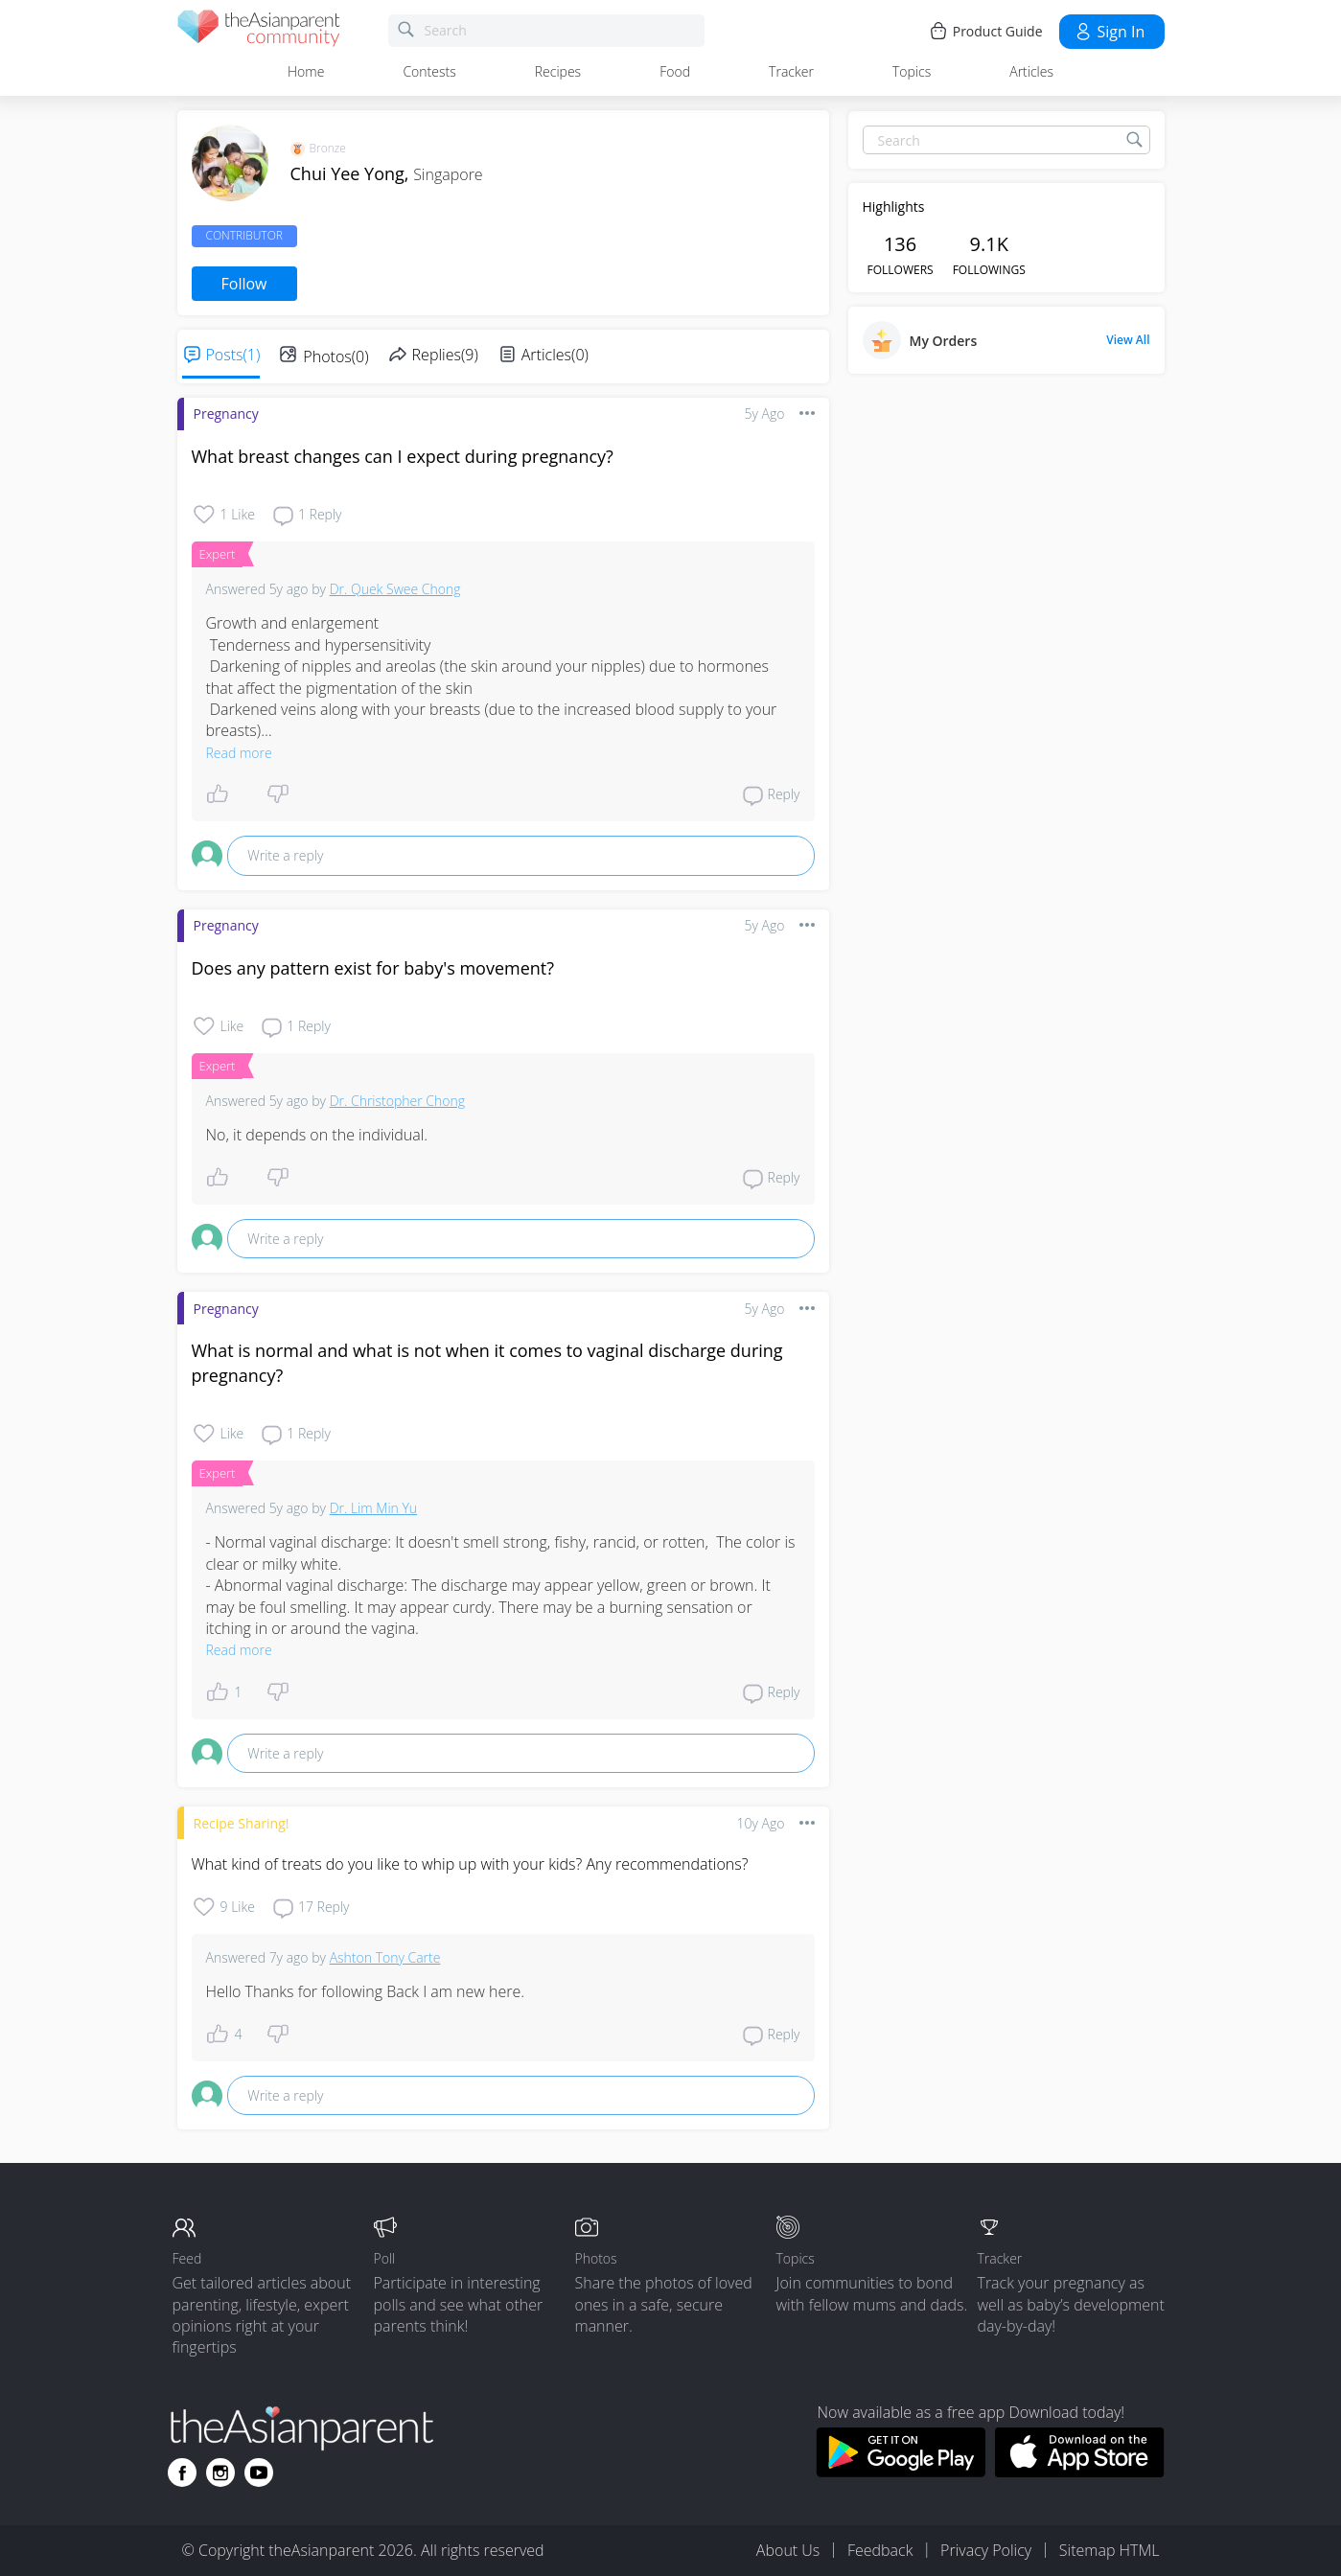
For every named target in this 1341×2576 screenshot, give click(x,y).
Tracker (791, 71)
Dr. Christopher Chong (397, 1101)
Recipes (558, 71)
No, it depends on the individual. (317, 1134)
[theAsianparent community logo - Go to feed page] (258, 31)
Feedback (880, 2550)
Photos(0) (335, 356)
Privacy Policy (985, 2550)
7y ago (289, 1957)
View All (1127, 340)
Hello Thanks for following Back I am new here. (365, 1991)
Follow (244, 283)
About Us (788, 2550)
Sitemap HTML (1109, 2550)
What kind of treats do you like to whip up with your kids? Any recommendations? (470, 1863)
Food (674, 71)
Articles (1031, 71)
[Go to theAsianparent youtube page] (258, 2472)
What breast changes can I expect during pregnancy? (402, 456)
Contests (429, 71)
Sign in (1109, 31)
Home (306, 71)
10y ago (761, 1823)
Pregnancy (226, 413)
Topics (911, 71)
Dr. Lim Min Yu (373, 1508)
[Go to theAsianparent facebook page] (182, 2472)
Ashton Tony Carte (385, 1957)
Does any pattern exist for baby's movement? (373, 967)
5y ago (765, 413)
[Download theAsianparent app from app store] (1080, 2471)
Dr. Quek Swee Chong (395, 589)
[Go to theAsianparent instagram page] (220, 2472)
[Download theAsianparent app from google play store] (900, 2471)
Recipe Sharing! (241, 1823)
